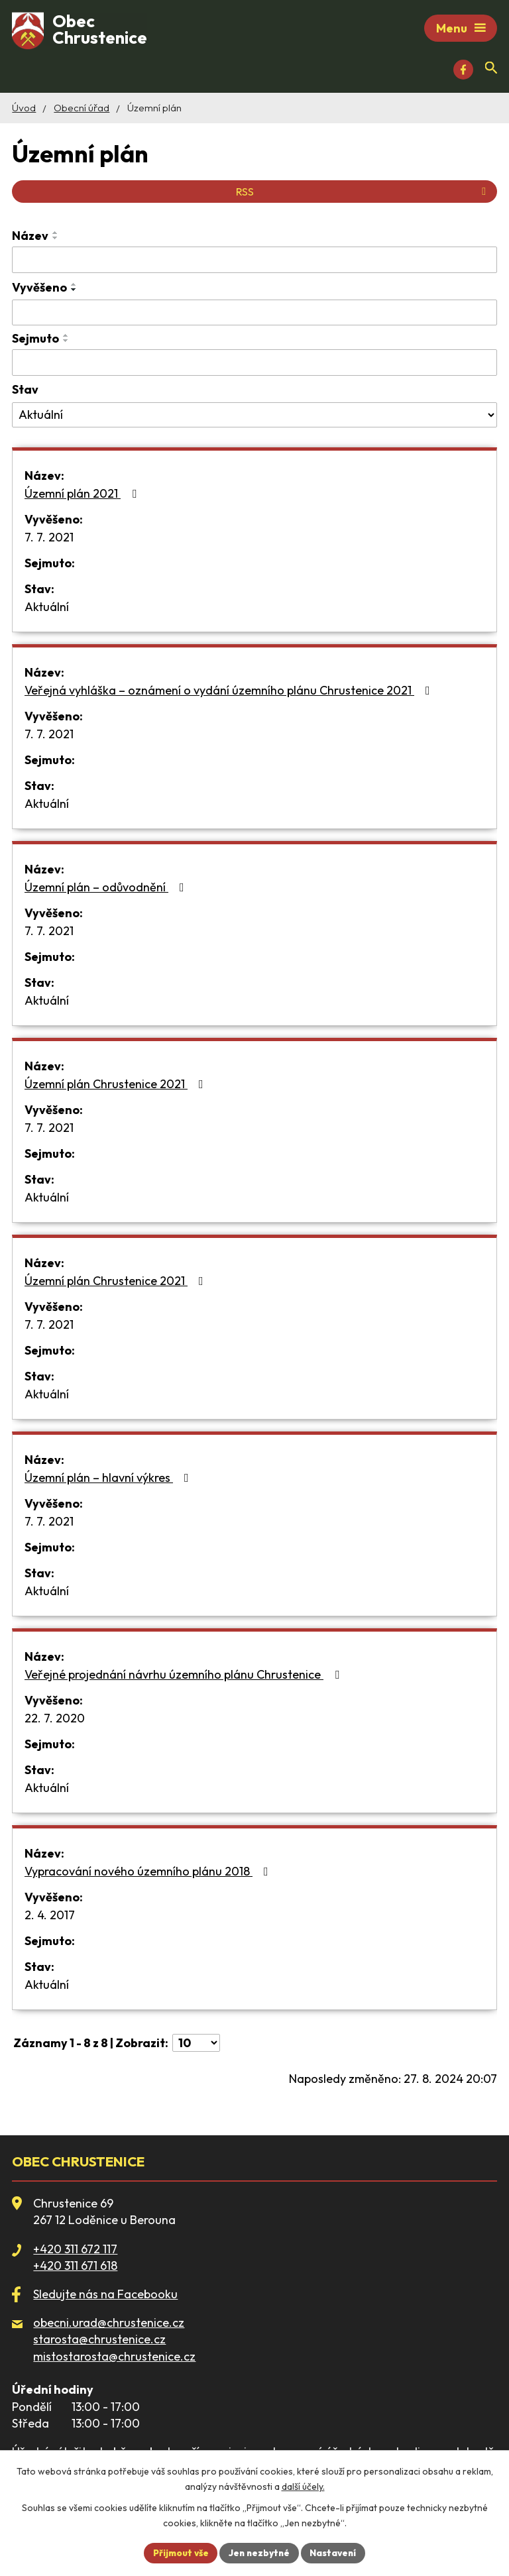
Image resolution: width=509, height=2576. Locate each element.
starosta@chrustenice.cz (99, 2341)
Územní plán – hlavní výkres (109, 1479)
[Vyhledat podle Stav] (254, 416)
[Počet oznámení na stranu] (196, 2045)
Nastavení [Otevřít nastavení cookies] (336, 2552)
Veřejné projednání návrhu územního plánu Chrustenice (185, 1676)
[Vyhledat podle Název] (254, 262)
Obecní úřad (81, 109)
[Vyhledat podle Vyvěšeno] (254, 315)
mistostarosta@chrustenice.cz (114, 2358)
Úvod (24, 109)
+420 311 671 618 (75, 2267)
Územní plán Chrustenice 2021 (117, 1085)
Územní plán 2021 (83, 495)
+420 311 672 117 (75, 2251)
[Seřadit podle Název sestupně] (55, 240)
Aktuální (47, 608)
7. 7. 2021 (49, 539)
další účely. (303, 2486)
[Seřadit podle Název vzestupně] (55, 234)
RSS (363, 193)
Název (30, 237)
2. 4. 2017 (50, 1917)
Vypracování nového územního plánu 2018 (149, 1873)
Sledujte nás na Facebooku (105, 2296)
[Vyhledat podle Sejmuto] (254, 364)
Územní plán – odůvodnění (107, 889)
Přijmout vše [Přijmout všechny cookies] (178, 2552)
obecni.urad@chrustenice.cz (108, 2324)
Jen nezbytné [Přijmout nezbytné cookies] (260, 2552)
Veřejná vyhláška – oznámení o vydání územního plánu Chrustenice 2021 (230, 692)
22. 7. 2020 (55, 1720)
